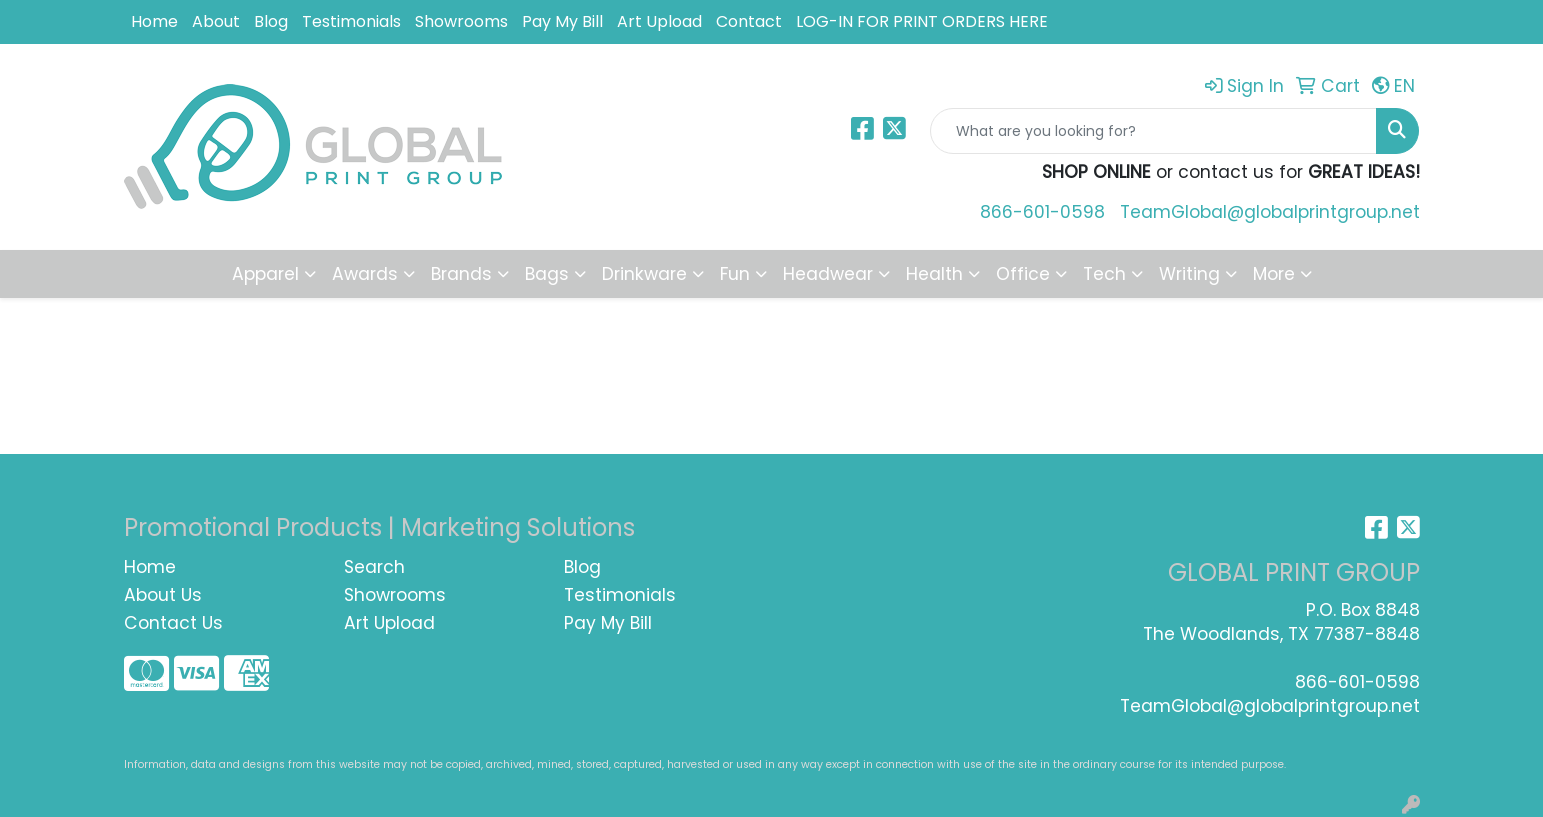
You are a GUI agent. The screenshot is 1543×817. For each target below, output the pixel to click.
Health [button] (934, 274)
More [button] (1274, 274)
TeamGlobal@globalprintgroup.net (1270, 212)
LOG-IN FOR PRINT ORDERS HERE (922, 21)
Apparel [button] (265, 274)
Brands (461, 274)
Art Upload (659, 21)
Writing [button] (1189, 274)
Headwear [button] (828, 274)
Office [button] (1023, 274)
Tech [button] (1104, 274)
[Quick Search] (1153, 131)
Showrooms (461, 21)
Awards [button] (365, 274)
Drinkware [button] (644, 274)
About (216, 21)
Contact (749, 21)
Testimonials (351, 21)
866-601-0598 (1042, 212)
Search (374, 567)
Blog (271, 21)
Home (154, 21)
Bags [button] (547, 274)
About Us (163, 595)
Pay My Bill (562, 21)
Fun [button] (735, 274)
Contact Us (173, 623)
